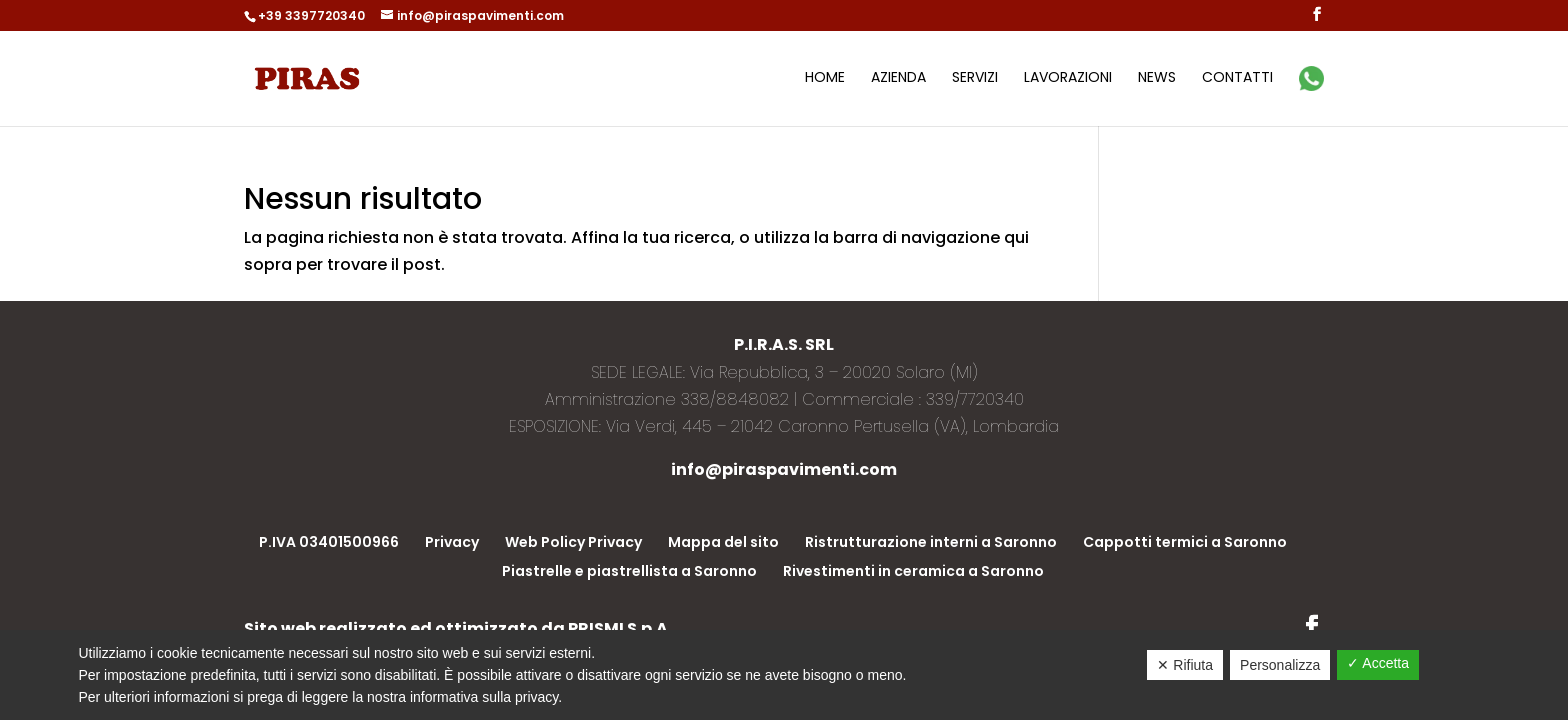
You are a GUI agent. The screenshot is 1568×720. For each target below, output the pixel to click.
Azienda (898, 78)
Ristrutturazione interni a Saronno (931, 542)
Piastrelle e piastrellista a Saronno (629, 571)
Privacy (452, 542)
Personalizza (1280, 665)
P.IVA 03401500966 (329, 542)
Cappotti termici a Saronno (1185, 542)
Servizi (975, 78)
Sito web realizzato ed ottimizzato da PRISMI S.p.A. (458, 628)
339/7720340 (975, 399)
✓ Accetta (1378, 663)
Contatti (1237, 78)
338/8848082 (735, 399)
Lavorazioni (1068, 78)
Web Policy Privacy (573, 542)
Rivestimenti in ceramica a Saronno (913, 571)
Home (825, 78)
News (1157, 78)
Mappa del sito (723, 542)
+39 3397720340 (311, 15)
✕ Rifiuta (1185, 665)
